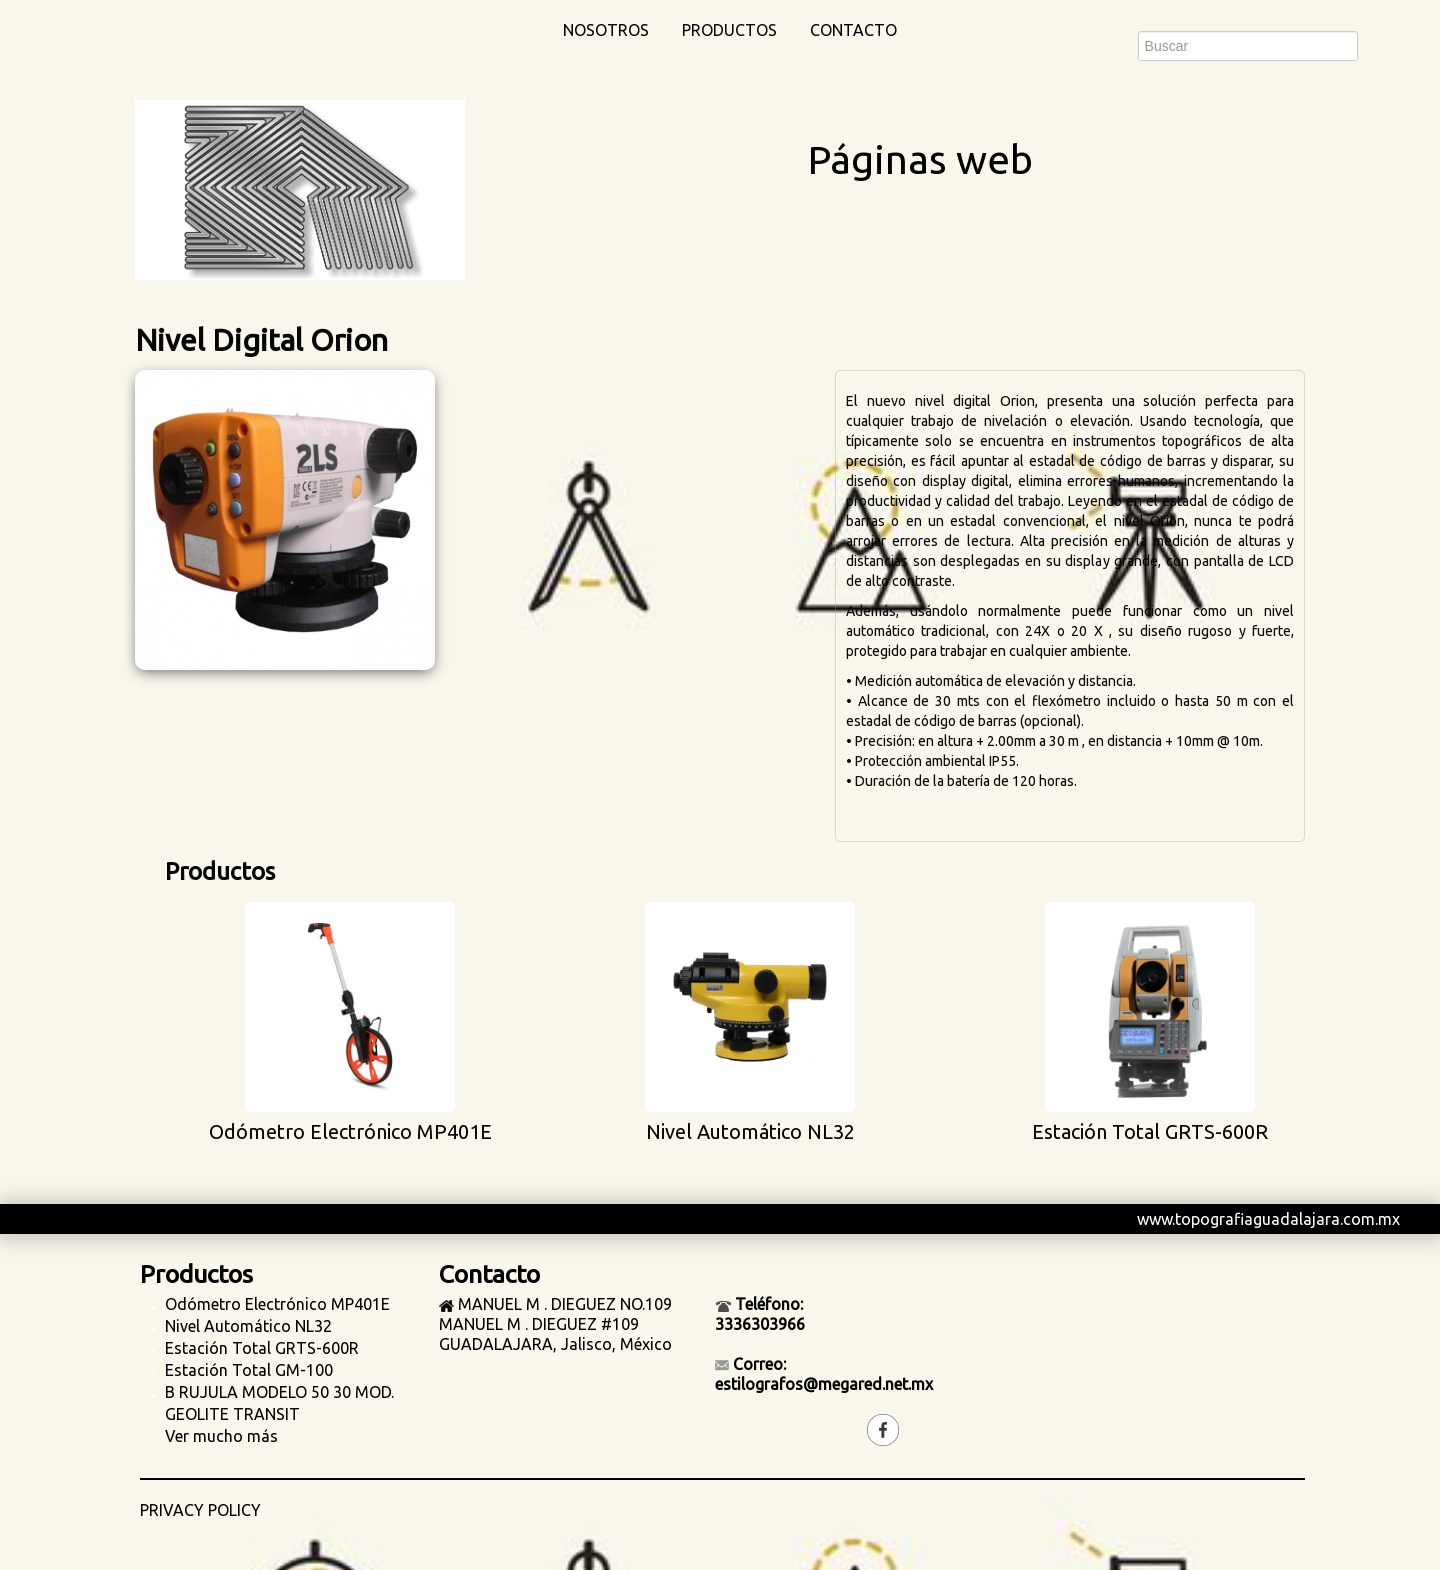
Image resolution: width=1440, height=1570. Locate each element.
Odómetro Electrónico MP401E (277, 1304)
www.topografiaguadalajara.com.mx (1268, 1219)
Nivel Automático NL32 (248, 1326)
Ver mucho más (221, 1436)
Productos (729, 30)
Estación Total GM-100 (249, 1370)
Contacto (853, 30)
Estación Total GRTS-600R (262, 1348)
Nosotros (606, 30)
